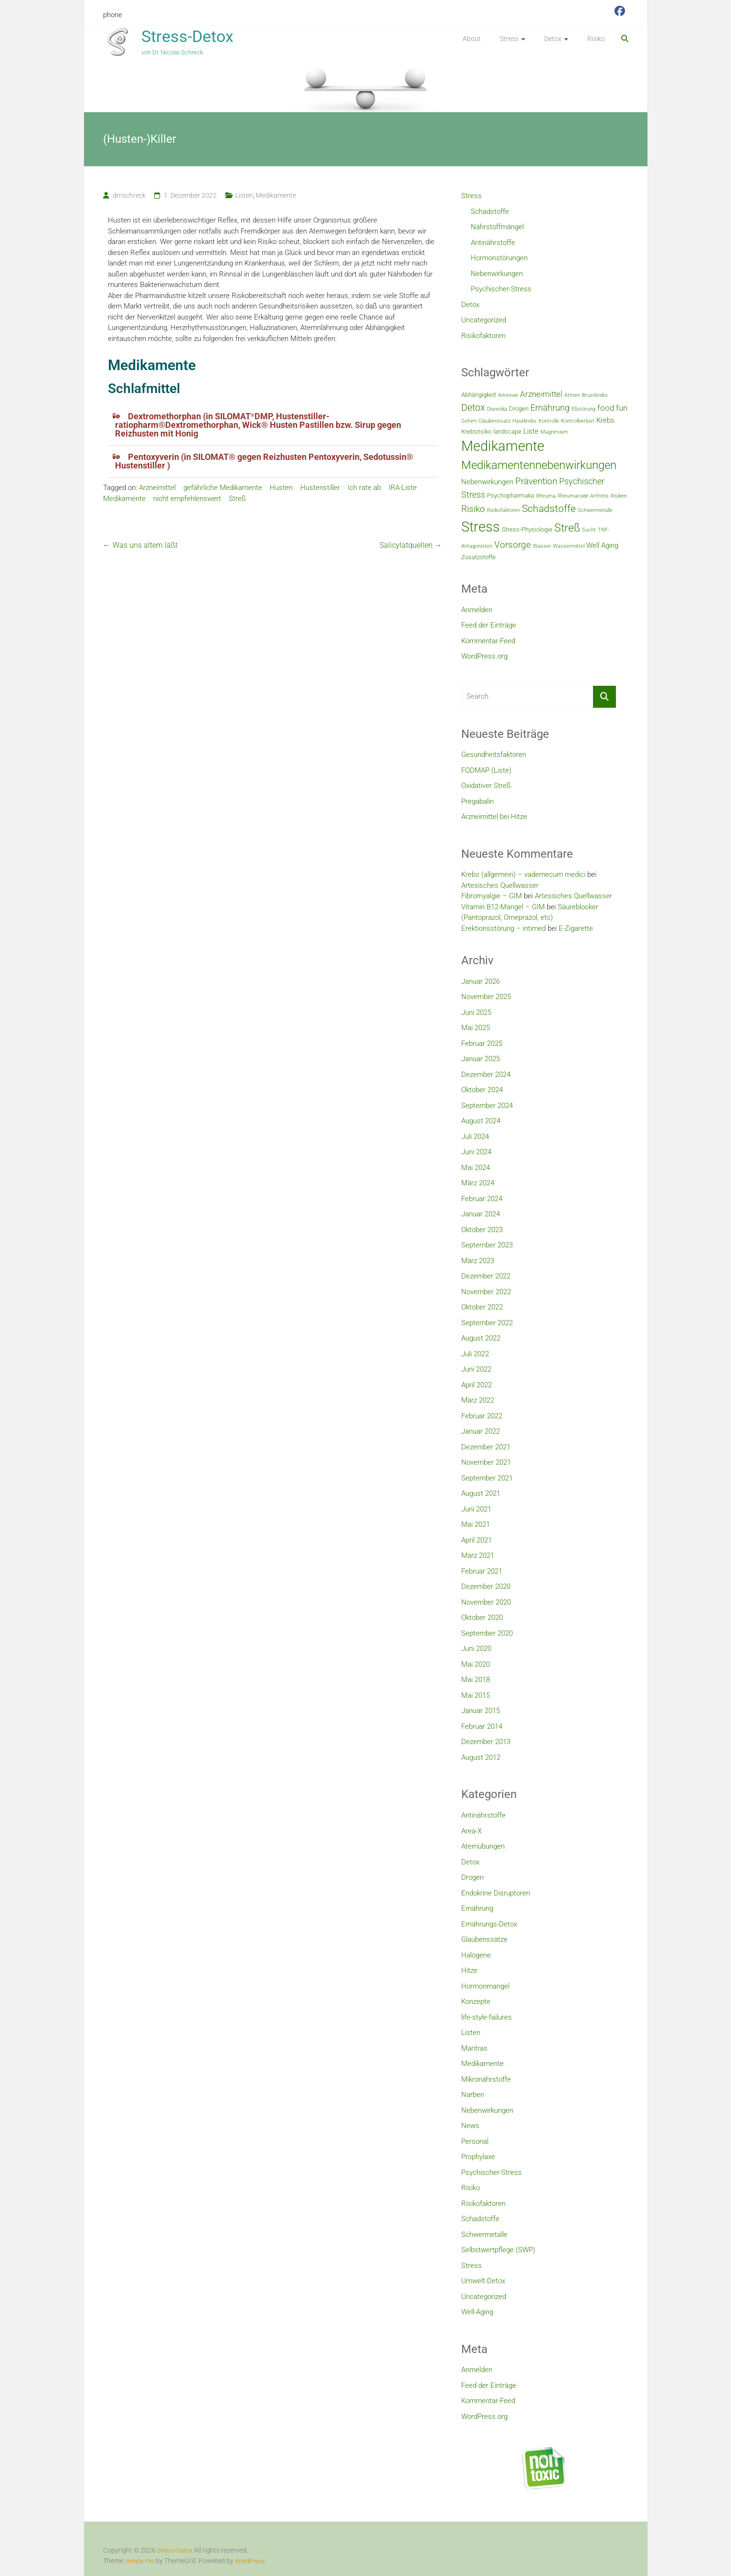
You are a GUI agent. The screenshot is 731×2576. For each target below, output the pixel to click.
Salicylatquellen (411, 545)
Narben (472, 2094)
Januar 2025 (480, 1058)
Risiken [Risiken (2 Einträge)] (619, 496)
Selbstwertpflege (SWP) (498, 2250)
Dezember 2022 (485, 1276)
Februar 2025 (481, 1043)
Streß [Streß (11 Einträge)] (567, 528)
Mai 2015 (475, 1695)
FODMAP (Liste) (486, 770)
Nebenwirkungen (497, 273)
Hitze (469, 1970)
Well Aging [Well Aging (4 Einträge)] (602, 545)
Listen (244, 195)
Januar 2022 (480, 1431)
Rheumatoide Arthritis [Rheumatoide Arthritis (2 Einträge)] (583, 496)
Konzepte (475, 2001)
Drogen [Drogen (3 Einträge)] (519, 408)
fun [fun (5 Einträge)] (621, 408)
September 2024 (487, 1105)
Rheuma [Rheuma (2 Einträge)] (546, 496)
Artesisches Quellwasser (500, 885)
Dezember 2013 (485, 1741)
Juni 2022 (476, 1369)
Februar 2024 (481, 1198)
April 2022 (476, 1385)
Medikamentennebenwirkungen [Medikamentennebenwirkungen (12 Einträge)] (538, 465)
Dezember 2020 (485, 1586)
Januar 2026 (480, 981)
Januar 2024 (480, 1214)
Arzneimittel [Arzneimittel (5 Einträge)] (541, 394)
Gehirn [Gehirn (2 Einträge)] (469, 421)
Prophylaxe (478, 2156)
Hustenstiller (320, 487)
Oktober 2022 (482, 1307)
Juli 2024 (475, 1136)
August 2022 (480, 1338)
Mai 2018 (475, 1679)
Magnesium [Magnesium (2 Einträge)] (554, 432)
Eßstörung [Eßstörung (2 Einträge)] (583, 409)
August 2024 (480, 1121)
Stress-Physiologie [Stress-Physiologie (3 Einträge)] (527, 529)
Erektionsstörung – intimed (503, 928)
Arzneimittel (157, 487)
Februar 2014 (481, 1726)
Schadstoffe (490, 211)
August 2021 (480, 1493)
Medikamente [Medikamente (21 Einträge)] (502, 446)
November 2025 (486, 996)
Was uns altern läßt (140, 545)
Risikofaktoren (483, 335)
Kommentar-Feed (488, 641)
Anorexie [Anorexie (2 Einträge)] (508, 395)
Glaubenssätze (484, 1939)
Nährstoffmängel (497, 227)
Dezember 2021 (485, 1447)
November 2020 (486, 1602)
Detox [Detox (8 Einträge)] (473, 407)
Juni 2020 (476, 1648)
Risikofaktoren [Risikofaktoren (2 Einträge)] (503, 510)
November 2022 (486, 1292)
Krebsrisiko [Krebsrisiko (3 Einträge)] (476, 431)
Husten (281, 487)
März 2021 (477, 1555)
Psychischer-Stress (501, 289)
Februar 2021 (481, 1571)
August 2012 (480, 1757)
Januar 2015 (480, 1710)
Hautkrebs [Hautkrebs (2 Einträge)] (524, 421)
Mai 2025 (475, 1027)
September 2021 (487, 1478)
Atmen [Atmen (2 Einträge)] (572, 395)
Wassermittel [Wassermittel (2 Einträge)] (568, 546)
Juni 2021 (476, 1509)
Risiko (596, 39)
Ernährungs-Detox (489, 1924)
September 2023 (487, 1245)
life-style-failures (486, 2017)
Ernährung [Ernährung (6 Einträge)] (550, 408)
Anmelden (476, 610)
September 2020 (487, 1633)
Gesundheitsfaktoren (493, 754)
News (470, 2125)
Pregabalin (477, 801)
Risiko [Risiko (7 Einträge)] (473, 508)
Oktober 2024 (482, 1090)
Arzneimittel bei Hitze (494, 816)
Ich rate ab (364, 487)
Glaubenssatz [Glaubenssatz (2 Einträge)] (494, 421)
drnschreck (129, 195)
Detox (552, 39)
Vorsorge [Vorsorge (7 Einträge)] (512, 544)
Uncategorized (483, 320)
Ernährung (477, 1908)
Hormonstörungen (499, 258)
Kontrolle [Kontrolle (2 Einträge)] (549, 421)
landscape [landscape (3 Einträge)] (507, 431)
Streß (237, 498)
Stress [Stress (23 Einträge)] (480, 527)
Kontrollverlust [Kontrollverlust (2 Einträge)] (577, 421)
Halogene (476, 1955)
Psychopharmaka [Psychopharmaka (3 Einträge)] (510, 495)
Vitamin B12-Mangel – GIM (503, 907)
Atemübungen (483, 1846)
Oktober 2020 (482, 1617)
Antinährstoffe (493, 242)
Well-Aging (477, 2312)
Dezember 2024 (485, 1074)
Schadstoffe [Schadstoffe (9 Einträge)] (549, 508)
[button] (272, 425)
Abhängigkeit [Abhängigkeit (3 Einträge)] (478, 394)
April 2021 (476, 1540)
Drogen (472, 1877)
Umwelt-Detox (483, 2281)
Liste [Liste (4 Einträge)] (531, 431)
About (472, 39)
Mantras (474, 2048)
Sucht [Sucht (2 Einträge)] (589, 530)
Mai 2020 (475, 1664)
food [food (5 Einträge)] (605, 408)
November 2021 (486, 1462)
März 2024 (477, 1183)
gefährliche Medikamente (222, 487)
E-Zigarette (576, 928)
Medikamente (276, 195)
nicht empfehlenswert (187, 498)
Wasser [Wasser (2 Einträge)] (542, 546)
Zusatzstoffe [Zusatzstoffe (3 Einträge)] (478, 557)
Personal (474, 2141)
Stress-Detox (187, 36)
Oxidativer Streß (486, 785)
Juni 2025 (476, 1012)
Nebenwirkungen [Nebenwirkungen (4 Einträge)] (487, 482)
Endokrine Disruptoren (495, 1893)
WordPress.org (484, 656)
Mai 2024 (475, 1167)
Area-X (471, 1831)
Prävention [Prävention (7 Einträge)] (536, 481)
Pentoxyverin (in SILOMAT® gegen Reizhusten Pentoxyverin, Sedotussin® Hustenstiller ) (264, 461)
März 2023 (477, 1260)
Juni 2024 (476, 1152)
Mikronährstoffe (486, 2079)
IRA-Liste (403, 487)
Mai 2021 (475, 1524)
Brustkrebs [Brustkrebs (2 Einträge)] (595, 395)
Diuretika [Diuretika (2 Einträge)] (497, 409)
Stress (509, 39)
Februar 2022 (481, 1416)
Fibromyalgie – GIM (491, 896)
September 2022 (487, 1323)
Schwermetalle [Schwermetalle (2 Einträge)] (595, 510)
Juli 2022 (475, 1354)
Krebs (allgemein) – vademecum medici (523, 874)
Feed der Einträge (488, 625)
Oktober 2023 (482, 1229)
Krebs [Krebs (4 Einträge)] (605, 420)
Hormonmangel (485, 1986)
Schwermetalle (484, 2234)
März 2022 (477, 1400)
